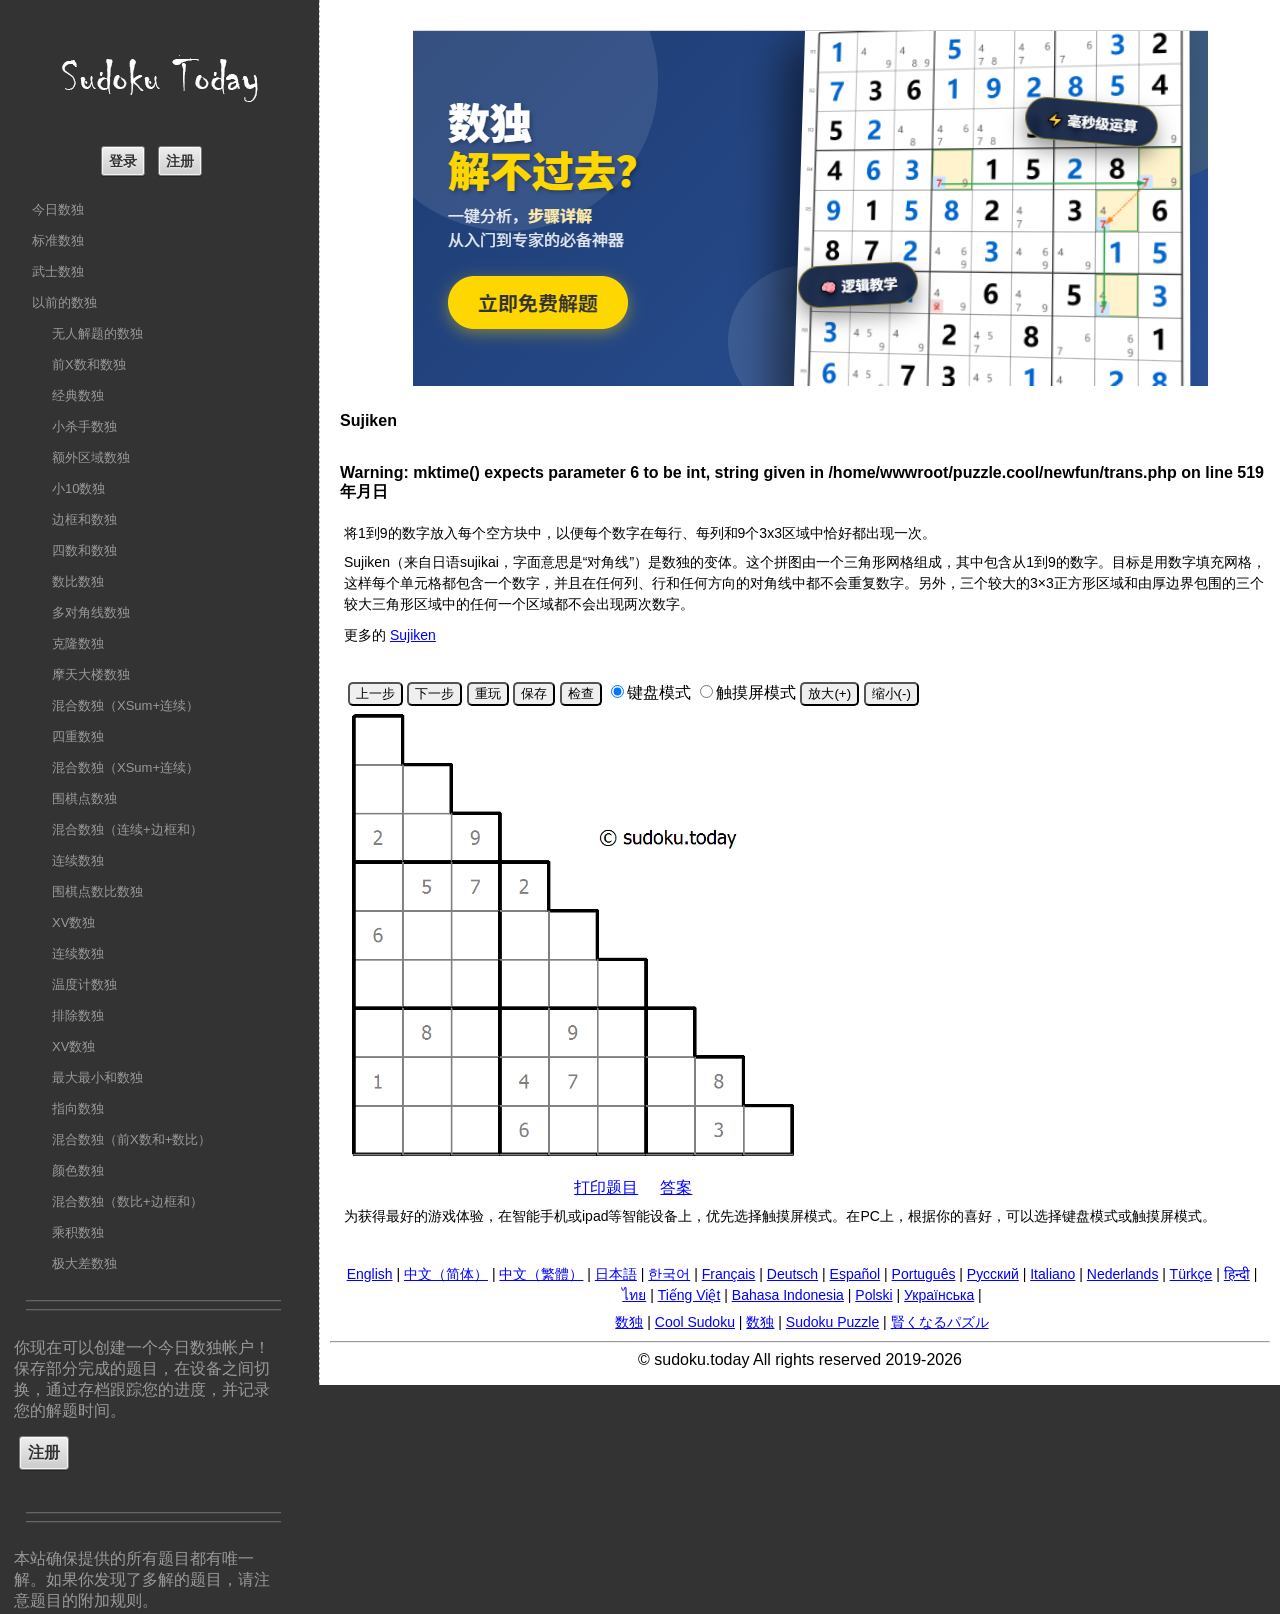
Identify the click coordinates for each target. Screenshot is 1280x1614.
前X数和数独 (89, 364)
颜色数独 (78, 1170)
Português (924, 1274)
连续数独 (78, 860)
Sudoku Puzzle (832, 1322)
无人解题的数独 (97, 333)
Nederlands (1123, 1274)
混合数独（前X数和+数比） (131, 1139)
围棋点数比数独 (97, 891)
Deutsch (792, 1274)
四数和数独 (84, 550)
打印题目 (606, 1187)
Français (729, 1274)
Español (855, 1274)
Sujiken (413, 635)
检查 (581, 693)
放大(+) (829, 693)
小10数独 (78, 488)
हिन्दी (1237, 1274)
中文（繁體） (541, 1274)
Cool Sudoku (695, 1322)
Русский (993, 1274)
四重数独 (78, 736)
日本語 (616, 1274)
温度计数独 (84, 984)
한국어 (669, 1274)
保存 (534, 693)
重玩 (488, 693)
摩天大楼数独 (91, 674)
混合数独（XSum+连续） (125, 705)
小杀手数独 (84, 426)
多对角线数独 (91, 612)
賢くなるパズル (940, 1322)
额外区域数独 (91, 457)
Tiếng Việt (689, 1295)
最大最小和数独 (97, 1077)
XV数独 (73, 922)
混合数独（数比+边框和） (127, 1201)
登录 (123, 161)
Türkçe (1191, 1274)
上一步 (375, 693)
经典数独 (78, 395)
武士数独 (58, 271)
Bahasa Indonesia (788, 1295)
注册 (180, 161)
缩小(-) (891, 693)
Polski (873, 1295)
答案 (676, 1187)
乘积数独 (78, 1232)
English (370, 1274)
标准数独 (58, 240)
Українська (939, 1295)
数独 (629, 1322)
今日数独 (58, 209)
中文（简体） (446, 1274)
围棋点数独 (84, 798)
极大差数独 (84, 1263)
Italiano (1052, 1274)
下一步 (434, 693)
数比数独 (78, 581)
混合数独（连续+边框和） (127, 829)
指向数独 (78, 1108)
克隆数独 (78, 643)
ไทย (634, 1295)
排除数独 (78, 1015)
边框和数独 (84, 519)
